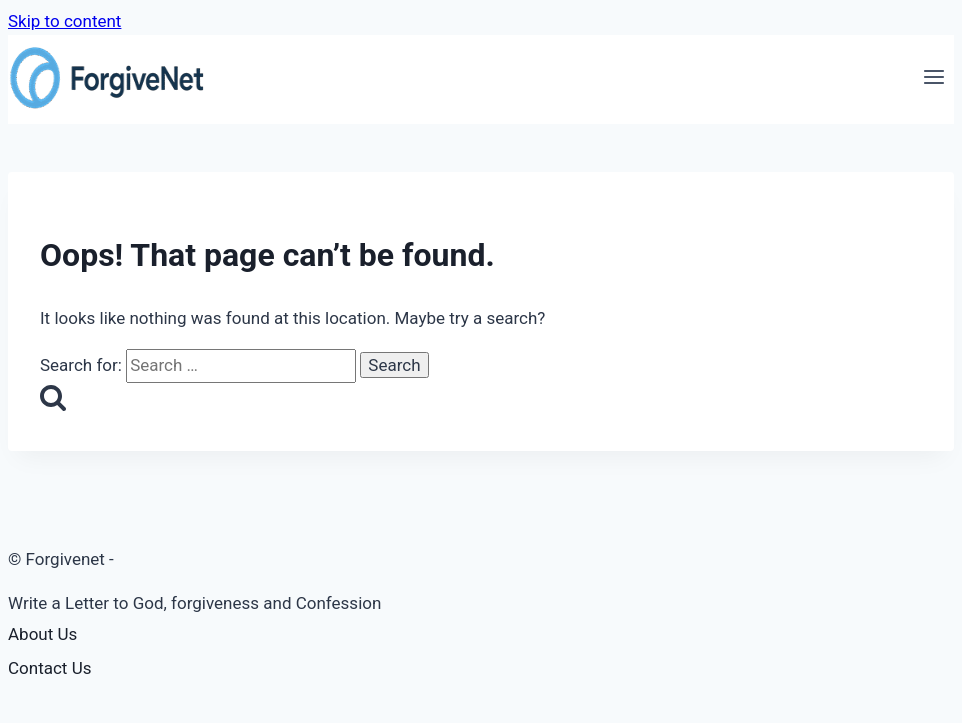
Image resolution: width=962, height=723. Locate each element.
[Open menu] (933, 80)
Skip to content (64, 21)
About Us (42, 634)
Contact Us (49, 668)
